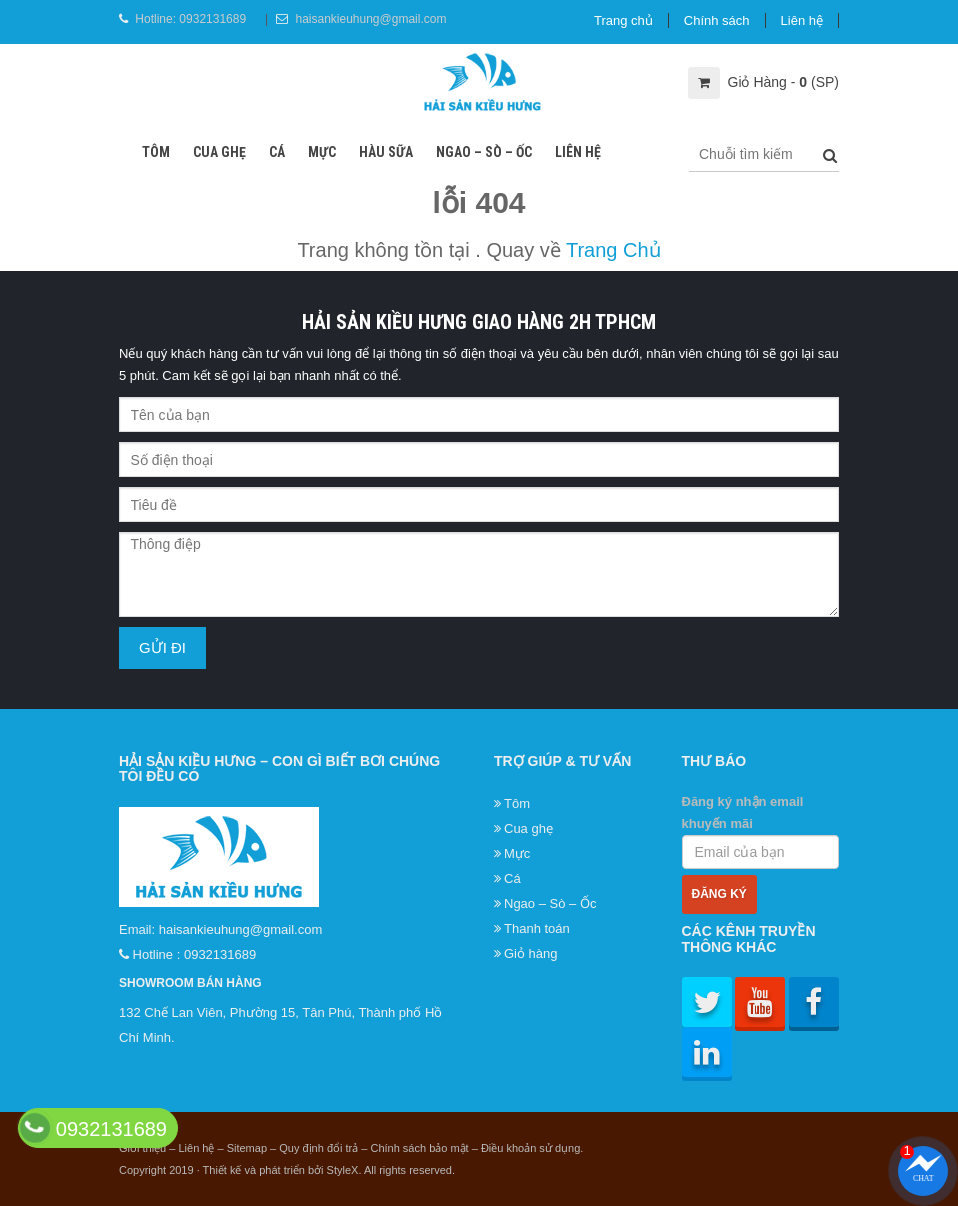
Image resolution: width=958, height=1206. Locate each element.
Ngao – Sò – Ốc (484, 152)
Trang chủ (623, 20)
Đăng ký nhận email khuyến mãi (761, 831)
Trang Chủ (613, 250)
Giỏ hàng (531, 953)
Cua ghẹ (219, 152)
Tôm (156, 152)
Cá (277, 152)
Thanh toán (537, 928)
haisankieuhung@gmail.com (370, 19)
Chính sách (717, 20)
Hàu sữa (386, 152)
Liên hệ (802, 20)
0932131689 (212, 19)
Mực (322, 152)
